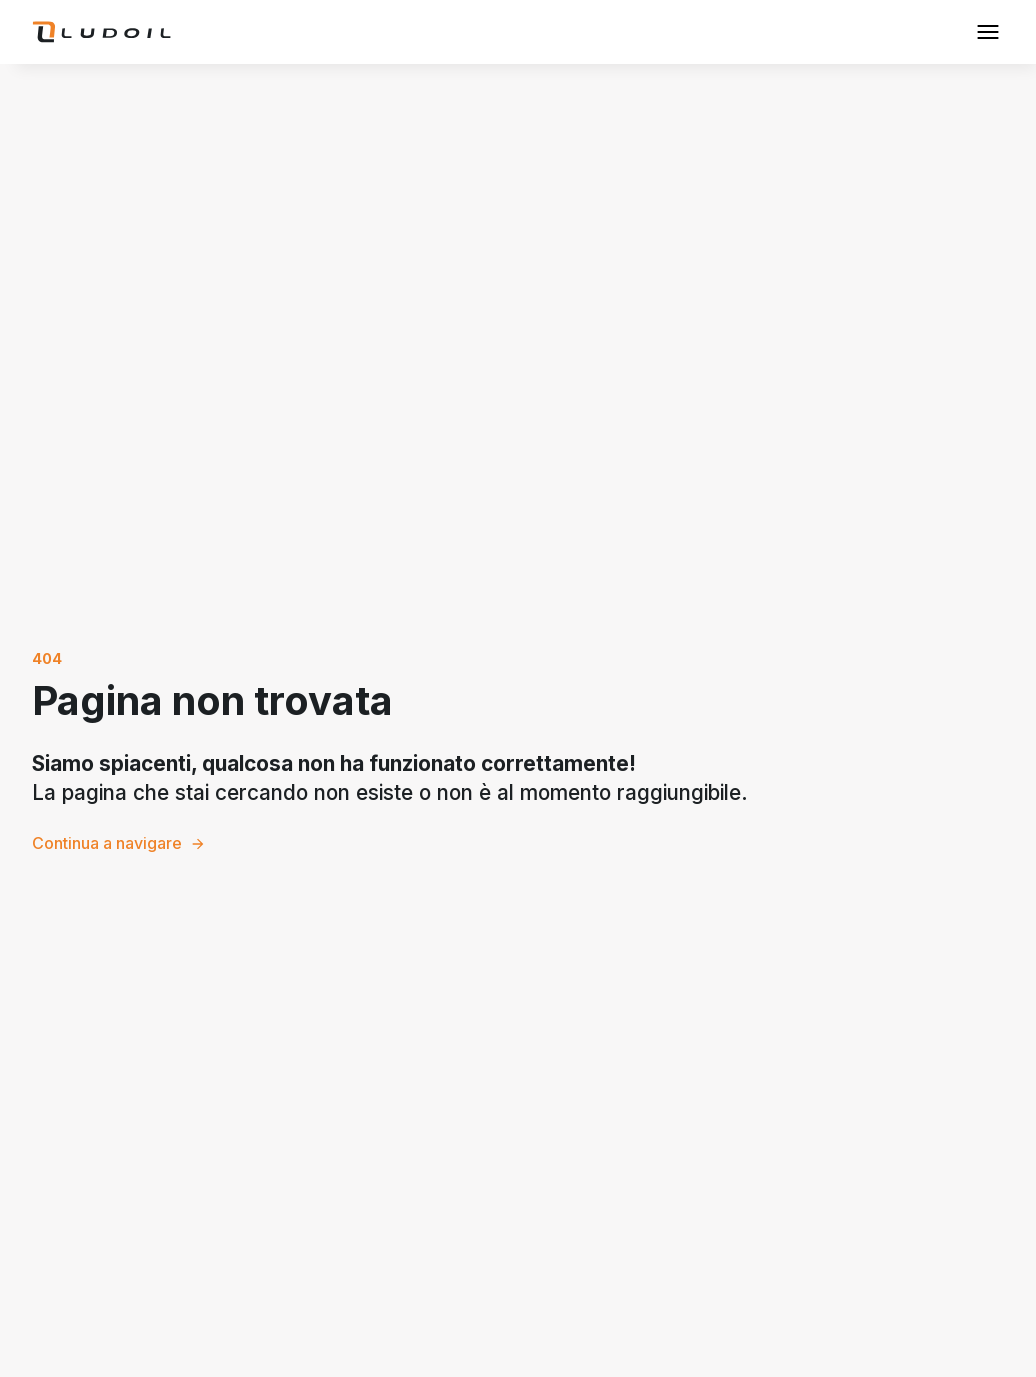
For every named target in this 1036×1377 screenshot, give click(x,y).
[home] (102, 32)
